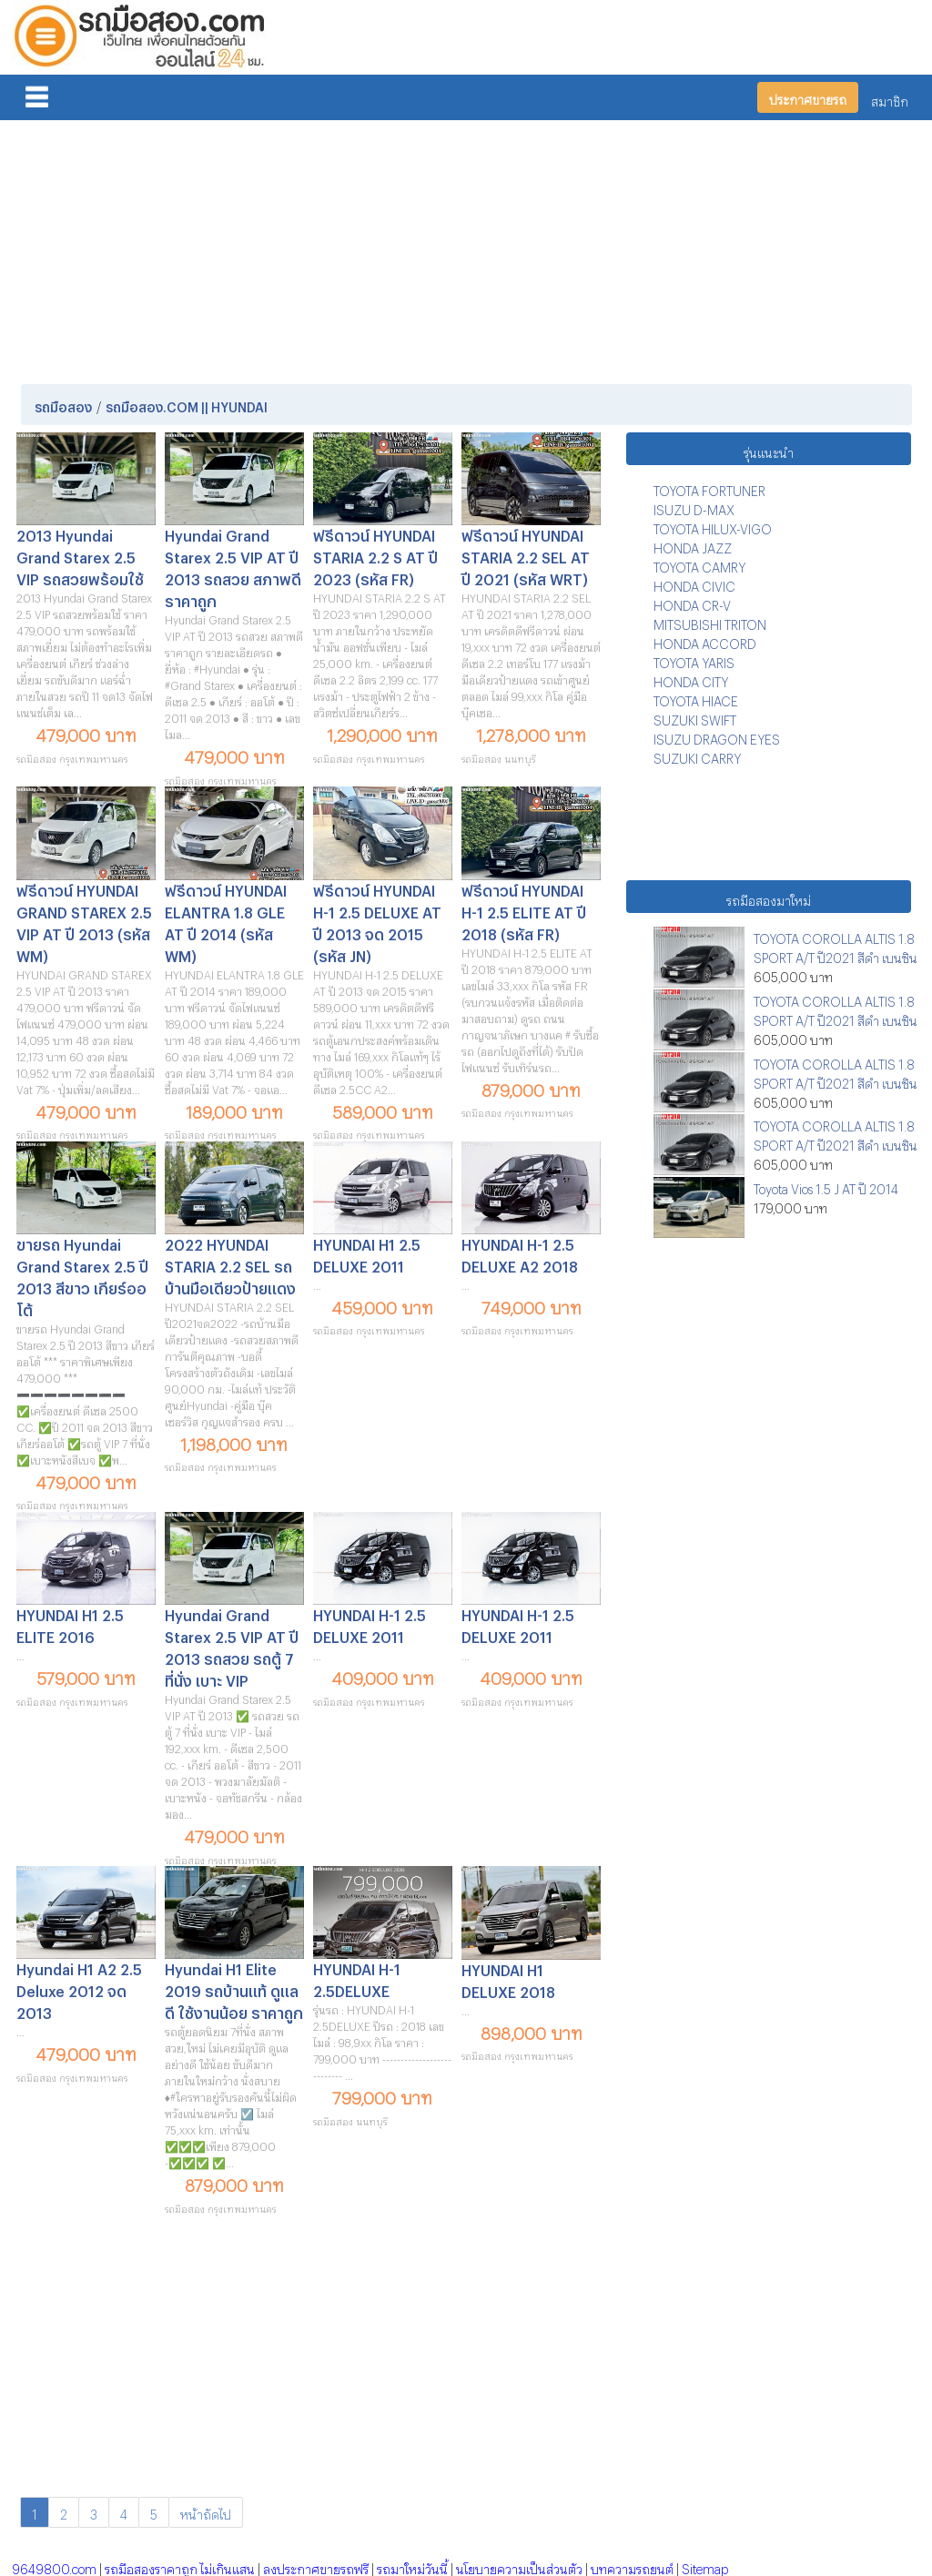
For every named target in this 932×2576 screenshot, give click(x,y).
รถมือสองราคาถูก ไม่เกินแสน (180, 2566)
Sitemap (705, 2566)
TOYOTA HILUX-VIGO (712, 527)
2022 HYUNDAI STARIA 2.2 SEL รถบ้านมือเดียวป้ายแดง (230, 1264)
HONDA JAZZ (692, 546)
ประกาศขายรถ (807, 97)
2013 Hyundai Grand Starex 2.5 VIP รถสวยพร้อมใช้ (80, 555)
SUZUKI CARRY (697, 756)
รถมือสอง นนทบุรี (498, 757)
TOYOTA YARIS (693, 660)
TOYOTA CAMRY (699, 565)
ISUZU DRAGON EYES (716, 737)
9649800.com (54, 2566)
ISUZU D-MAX (693, 507)
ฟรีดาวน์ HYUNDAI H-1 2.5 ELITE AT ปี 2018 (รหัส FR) (523, 910)
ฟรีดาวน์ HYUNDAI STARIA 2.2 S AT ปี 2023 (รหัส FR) (375, 555)
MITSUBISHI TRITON (709, 622)
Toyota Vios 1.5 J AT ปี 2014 (826, 1187)
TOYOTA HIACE (695, 699)
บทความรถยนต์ (632, 2566)
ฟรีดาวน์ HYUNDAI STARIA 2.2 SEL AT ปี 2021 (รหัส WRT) (525, 555)
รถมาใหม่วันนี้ (412, 2566)
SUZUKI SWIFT (694, 718)
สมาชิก (889, 99)
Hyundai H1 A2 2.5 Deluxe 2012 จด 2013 (79, 1988)
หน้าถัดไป (205, 2512)
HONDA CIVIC (694, 584)
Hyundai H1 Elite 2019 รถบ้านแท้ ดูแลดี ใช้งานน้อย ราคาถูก (234, 1988)
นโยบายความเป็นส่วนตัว (519, 2566)
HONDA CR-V (692, 603)
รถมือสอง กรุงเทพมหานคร (72, 757)
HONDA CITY (690, 679)
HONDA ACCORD (704, 641)
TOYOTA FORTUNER (709, 488)
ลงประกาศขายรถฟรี (316, 2566)
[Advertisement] (466, 248)
